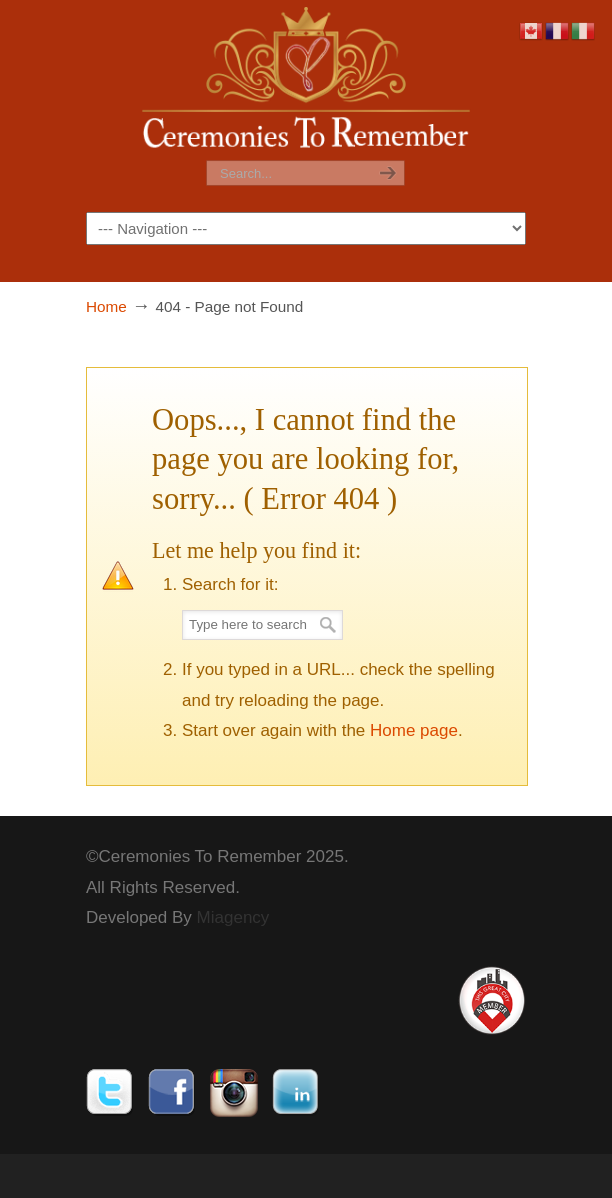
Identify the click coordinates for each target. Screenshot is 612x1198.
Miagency (233, 917)
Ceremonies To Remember (306, 81)
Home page (414, 730)
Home (106, 306)
